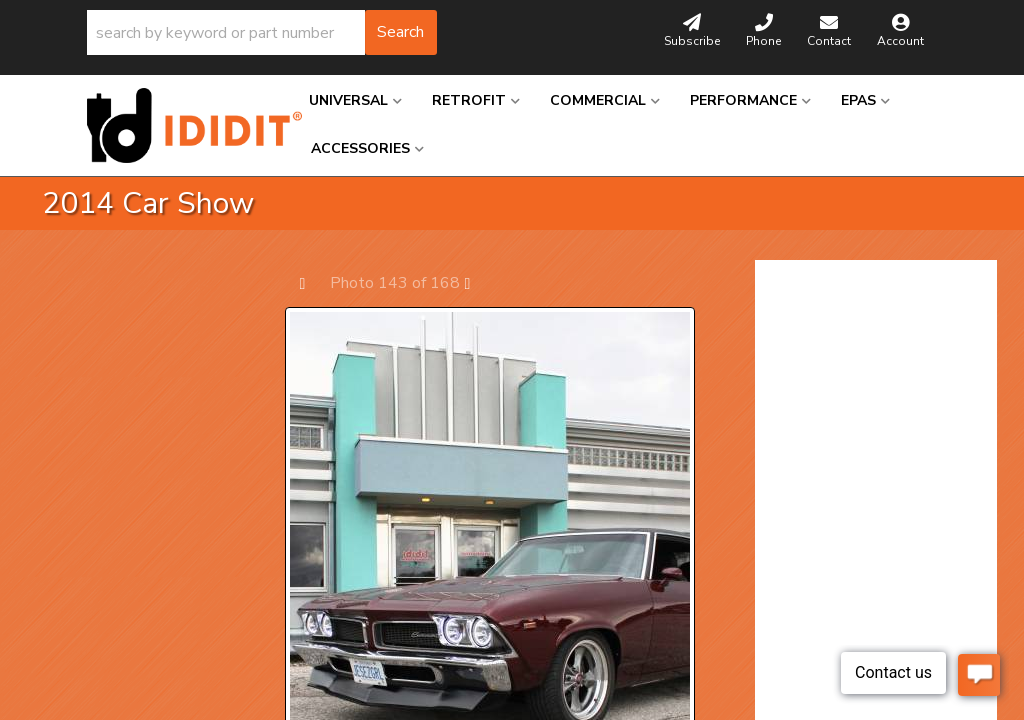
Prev (312, 282)
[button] (262, 32)
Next (477, 282)
